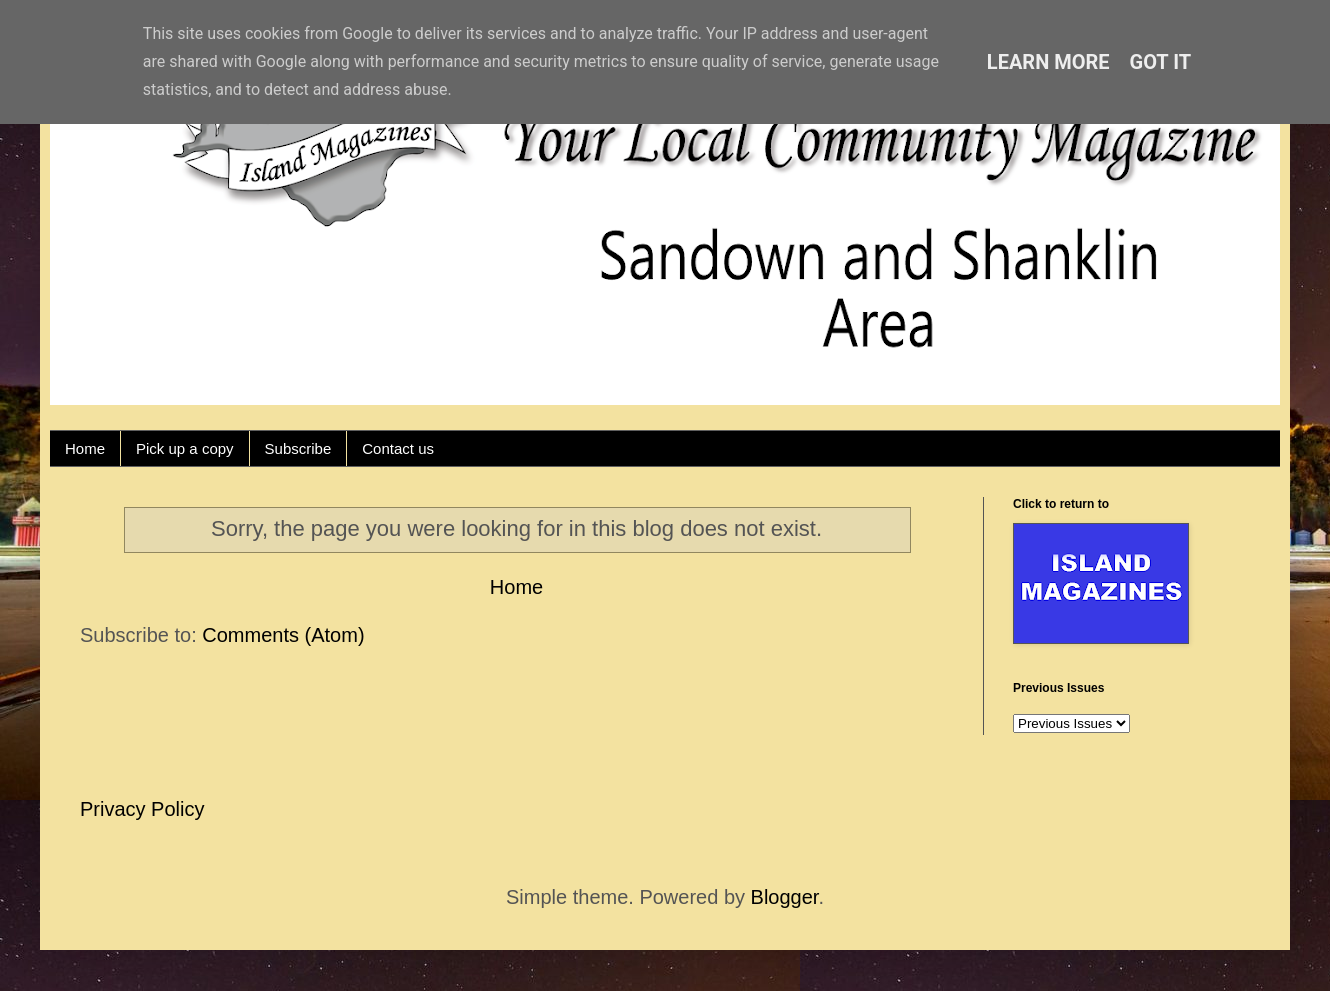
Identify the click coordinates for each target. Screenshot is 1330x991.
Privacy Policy (142, 809)
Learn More (1048, 62)
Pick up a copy (185, 448)
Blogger (785, 897)
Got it (1161, 62)
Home (85, 448)
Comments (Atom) (283, 635)
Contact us (398, 448)
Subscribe (298, 448)
